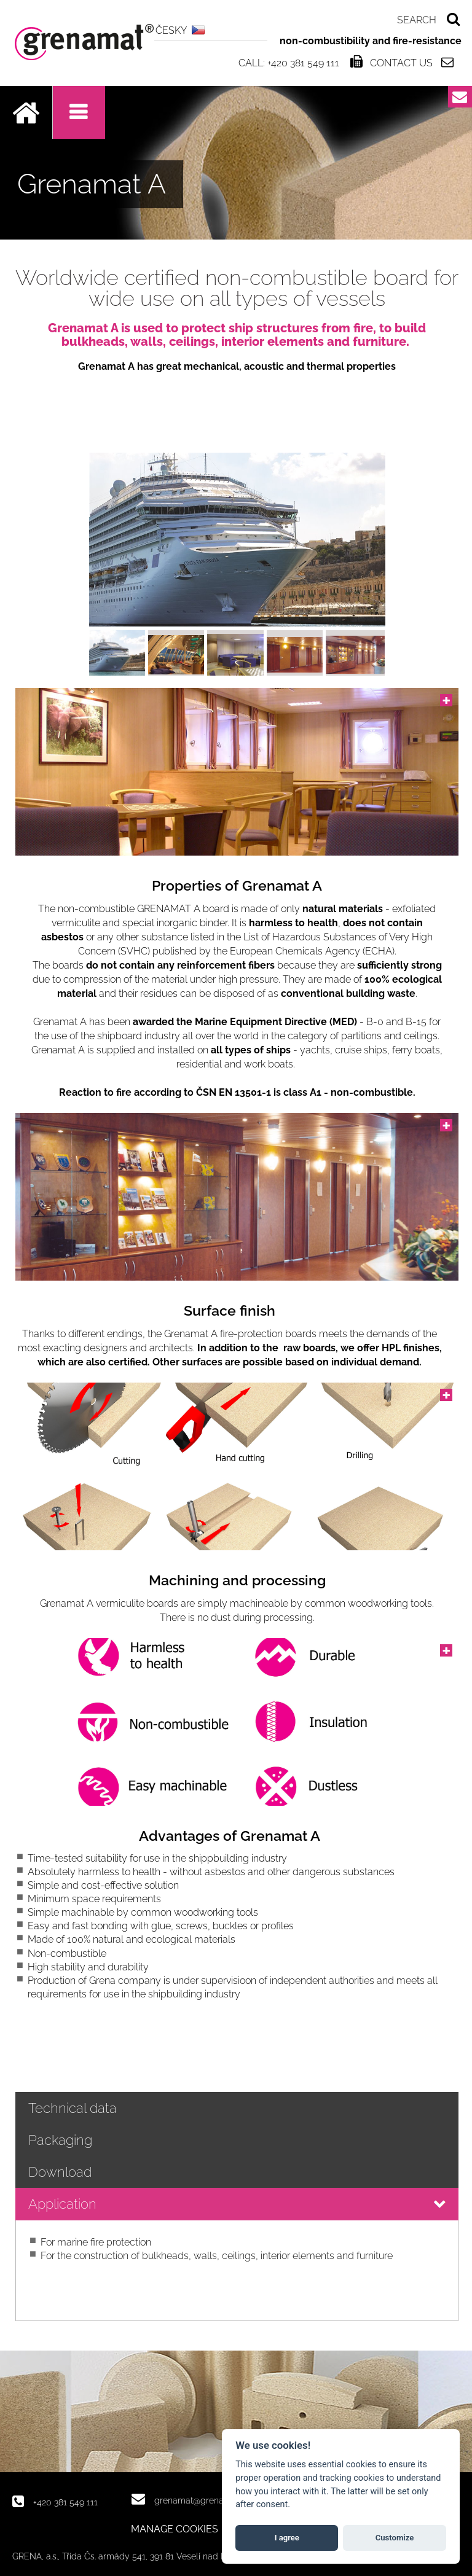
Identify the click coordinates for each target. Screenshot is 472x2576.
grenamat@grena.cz (194, 2500)
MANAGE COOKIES (174, 2529)
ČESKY (171, 30)
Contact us (401, 62)
